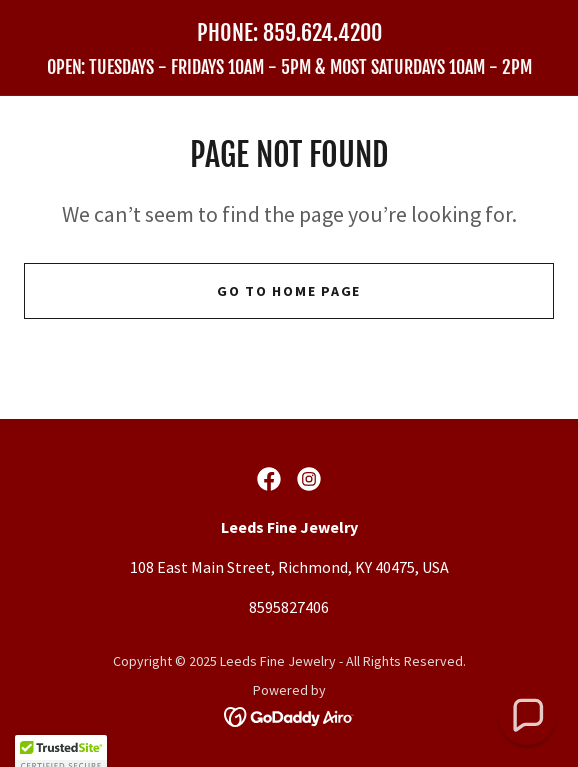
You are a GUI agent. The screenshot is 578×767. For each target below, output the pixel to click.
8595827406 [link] (289, 607)
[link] (289, 68)
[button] (527, 716)
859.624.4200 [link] (322, 32)
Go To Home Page (289, 291)
